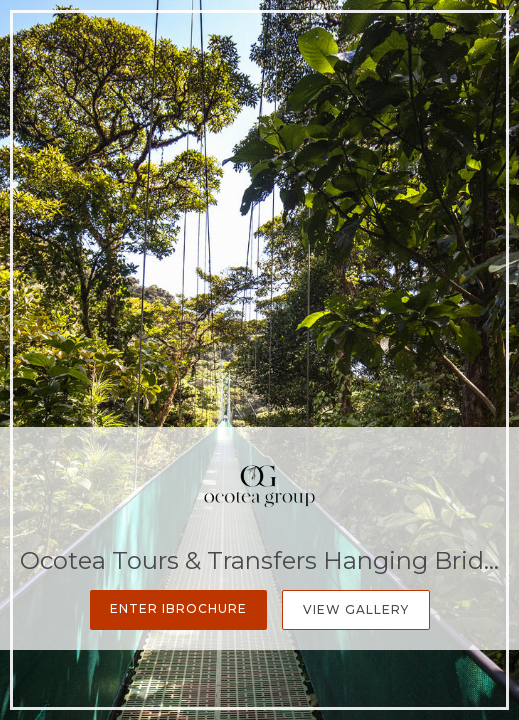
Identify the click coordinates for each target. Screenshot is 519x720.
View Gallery (356, 609)
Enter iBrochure (178, 608)
